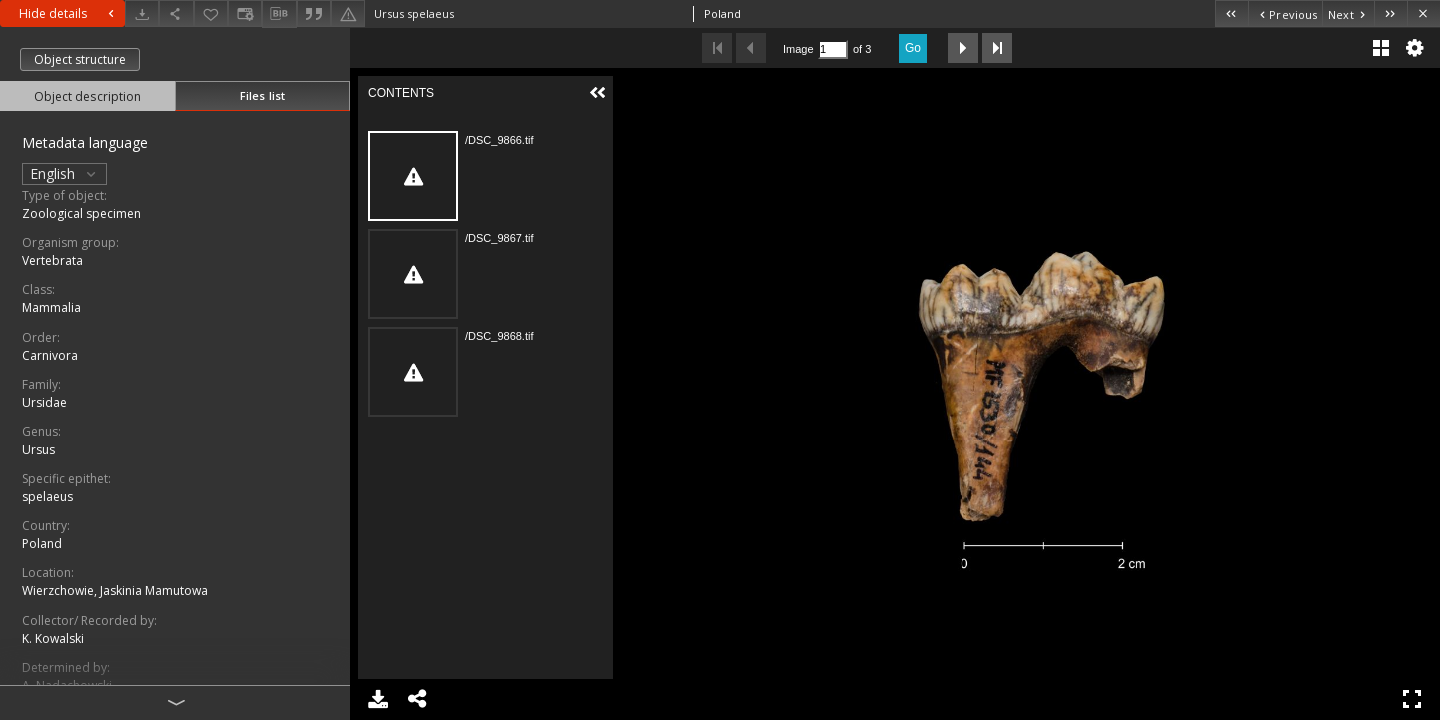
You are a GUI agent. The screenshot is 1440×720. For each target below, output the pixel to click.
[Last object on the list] (1390, 13)
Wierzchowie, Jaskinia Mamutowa (115, 590)
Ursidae (44, 402)
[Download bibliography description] (279, 14)
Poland (42, 543)
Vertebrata (52, 260)
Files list (262, 95)
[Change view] (245, 13)
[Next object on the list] (1348, 13)
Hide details (69, 13)
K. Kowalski (53, 638)
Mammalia (51, 307)
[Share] (176, 13)
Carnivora (50, 355)
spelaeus (47, 496)
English (64, 173)
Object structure (80, 59)
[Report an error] (348, 13)
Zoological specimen (81, 213)
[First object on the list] (1231, 13)
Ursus (38, 449)
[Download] (142, 13)
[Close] (1423, 13)
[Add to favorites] (211, 13)
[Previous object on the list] (1285, 13)
